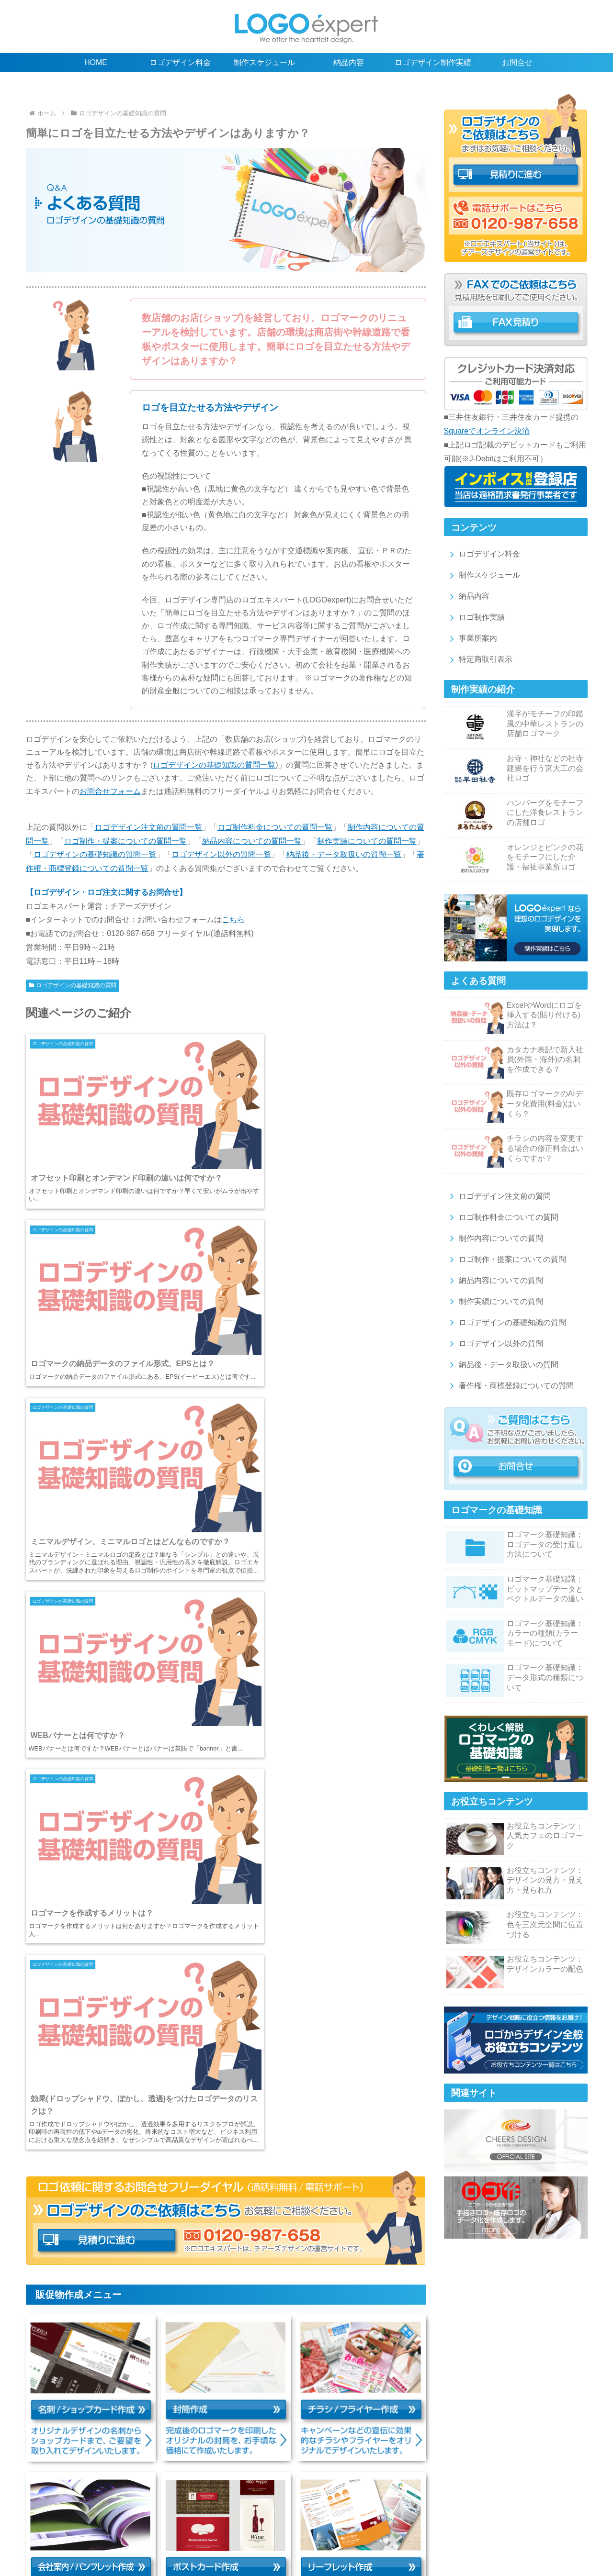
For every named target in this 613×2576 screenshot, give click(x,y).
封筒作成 (374, 2527)
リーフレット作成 (124, 2537)
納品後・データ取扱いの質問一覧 (343, 854)
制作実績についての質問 (494, 1301)
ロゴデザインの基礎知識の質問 (73, 985)
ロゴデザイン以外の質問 (494, 1343)
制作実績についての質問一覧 (367, 841)
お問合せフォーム (110, 791)
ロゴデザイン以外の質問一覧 (221, 854)
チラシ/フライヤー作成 (432, 2527)
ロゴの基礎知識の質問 (424, 2517)
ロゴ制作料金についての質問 (502, 1217)
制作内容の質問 (166, 2517)
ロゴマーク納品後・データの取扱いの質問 (118, 2527)
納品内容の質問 (300, 2517)
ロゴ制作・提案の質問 (233, 2517)
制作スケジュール (483, 575)
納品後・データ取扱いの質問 (502, 1364)
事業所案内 (471, 638)
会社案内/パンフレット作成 (518, 2527)
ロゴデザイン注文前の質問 (498, 1196)
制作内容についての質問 (494, 1238)
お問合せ (566, 2537)
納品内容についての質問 (494, 1280)
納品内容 (467, 596)
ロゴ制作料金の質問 (102, 2517)
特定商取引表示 (479, 659)
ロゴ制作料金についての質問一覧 (274, 827)
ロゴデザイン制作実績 (229, 2507)
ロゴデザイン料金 (483, 554)
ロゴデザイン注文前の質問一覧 (148, 827)
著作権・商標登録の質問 (228, 2527)
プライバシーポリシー (459, 2537)
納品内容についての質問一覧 (252, 841)
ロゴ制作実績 (475, 617)
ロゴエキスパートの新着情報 (306, 2547)
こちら (233, 919)
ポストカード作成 (60, 2537)
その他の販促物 (184, 2537)
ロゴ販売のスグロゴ (248, 2537)
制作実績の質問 (357, 2517)
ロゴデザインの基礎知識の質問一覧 (214, 765)
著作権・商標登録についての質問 (510, 1386)
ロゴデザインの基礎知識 (310, 2507)
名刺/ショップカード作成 (313, 2527)
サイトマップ (523, 2537)
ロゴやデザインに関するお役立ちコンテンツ (424, 2507)
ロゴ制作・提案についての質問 (506, 1259)
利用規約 (402, 2537)
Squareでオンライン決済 (487, 431)
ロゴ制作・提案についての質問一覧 (125, 841)
